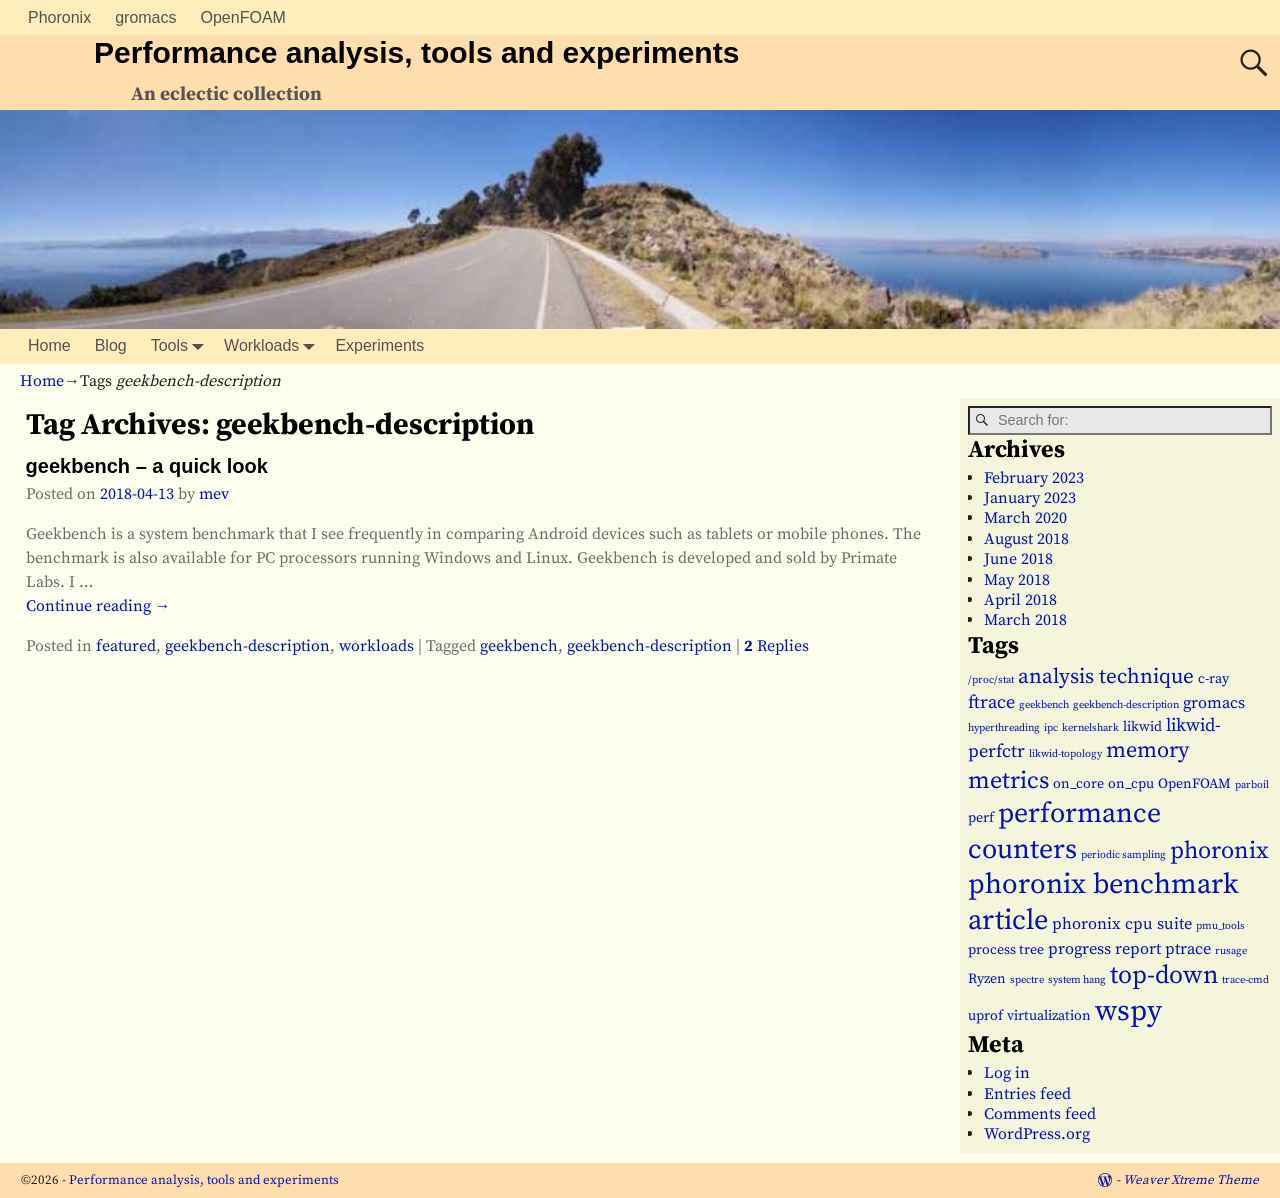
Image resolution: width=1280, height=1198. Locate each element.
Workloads (273, 346)
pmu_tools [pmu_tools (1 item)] (1220, 926)
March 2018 (1025, 620)
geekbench (519, 646)
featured (126, 646)
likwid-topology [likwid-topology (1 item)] (1065, 754)
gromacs (145, 17)
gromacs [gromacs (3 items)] (1214, 703)
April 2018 (1020, 600)
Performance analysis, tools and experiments (416, 52)
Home (49, 345)
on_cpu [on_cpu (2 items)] (1131, 784)
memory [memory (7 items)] (1147, 750)
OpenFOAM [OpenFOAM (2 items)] (1194, 784)
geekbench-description (247, 646)
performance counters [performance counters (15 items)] (1064, 831)
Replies (776, 646)
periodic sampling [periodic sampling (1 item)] (1123, 855)
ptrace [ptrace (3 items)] (1188, 949)
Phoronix (59, 17)
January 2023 (1030, 498)
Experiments (379, 345)
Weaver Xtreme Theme (1191, 1180)
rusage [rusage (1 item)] (1231, 951)
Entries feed (1027, 1094)
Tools (181, 346)
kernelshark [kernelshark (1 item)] (1090, 728)
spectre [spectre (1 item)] (1027, 980)
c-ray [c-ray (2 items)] (1213, 679)
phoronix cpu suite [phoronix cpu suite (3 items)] (1122, 924)
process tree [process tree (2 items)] (1006, 950)
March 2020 (1025, 518)
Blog (111, 345)
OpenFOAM (243, 17)
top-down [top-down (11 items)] (1164, 976)
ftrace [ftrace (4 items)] (991, 702)
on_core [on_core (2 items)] (1078, 784)
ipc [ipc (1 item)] (1051, 728)
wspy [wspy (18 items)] (1128, 1011)
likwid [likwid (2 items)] (1142, 727)
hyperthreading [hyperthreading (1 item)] (1004, 728)
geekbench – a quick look (147, 466)
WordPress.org (1037, 1134)
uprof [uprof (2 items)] (985, 1016)
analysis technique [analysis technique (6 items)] (1106, 677)
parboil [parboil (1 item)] (1252, 785)
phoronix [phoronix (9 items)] (1219, 851)
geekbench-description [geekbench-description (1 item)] (1126, 705)
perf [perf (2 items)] (981, 818)
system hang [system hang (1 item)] (1077, 980)
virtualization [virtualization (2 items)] (1049, 1016)
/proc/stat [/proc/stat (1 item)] (991, 680)
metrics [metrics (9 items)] (1008, 781)
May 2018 (1017, 580)
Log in (1007, 1073)
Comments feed (1040, 1114)
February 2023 (1034, 478)
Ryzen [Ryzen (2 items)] (987, 979)
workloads (376, 646)
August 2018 (1026, 539)
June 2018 (1018, 559)
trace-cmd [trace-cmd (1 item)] (1245, 980)
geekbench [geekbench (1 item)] (1044, 705)
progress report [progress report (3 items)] (1104, 949)
